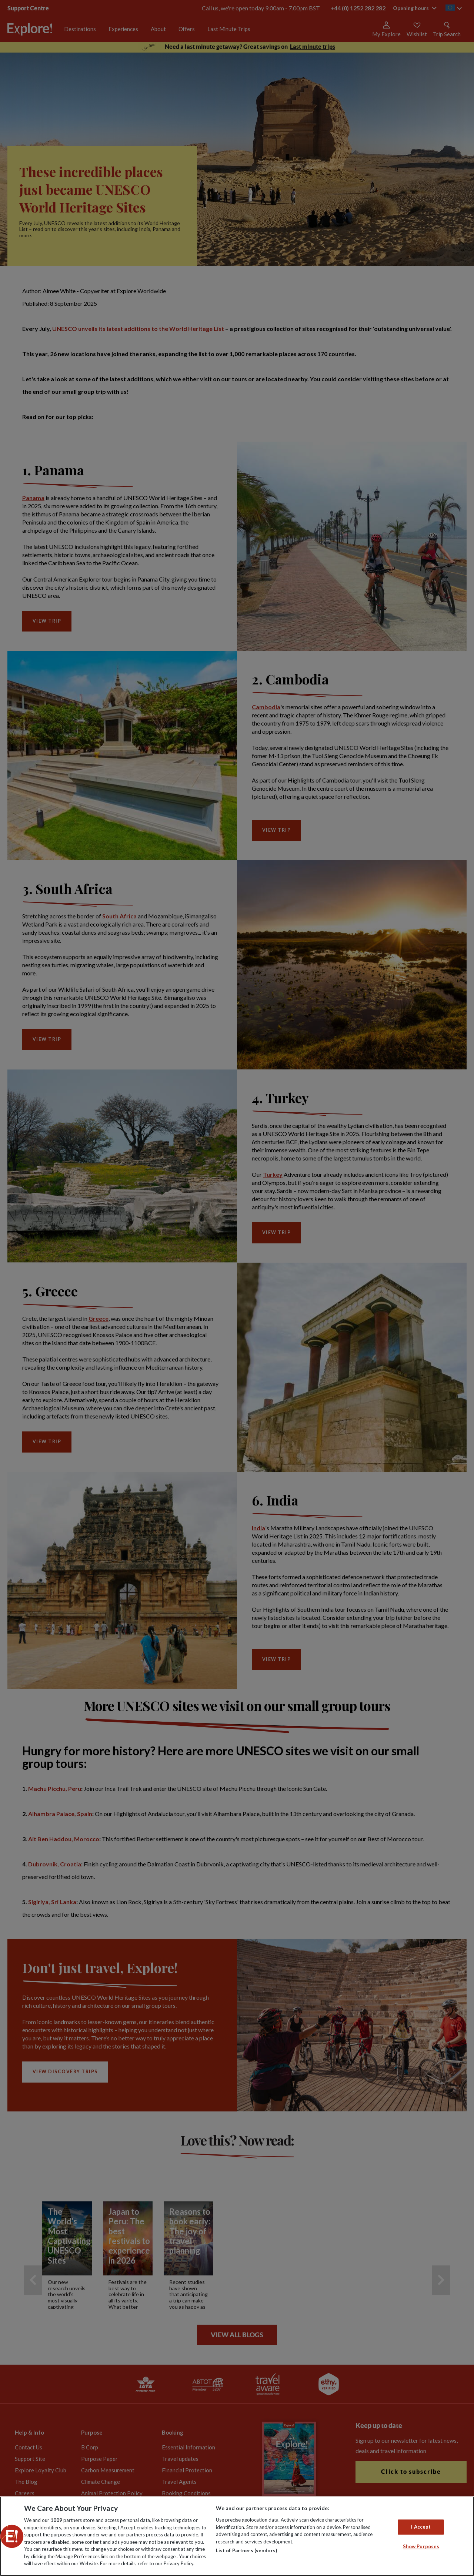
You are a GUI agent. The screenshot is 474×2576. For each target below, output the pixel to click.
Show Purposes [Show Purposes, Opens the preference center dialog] (421, 2547)
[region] (237, 2536)
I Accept (421, 2527)
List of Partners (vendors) (246, 2550)
